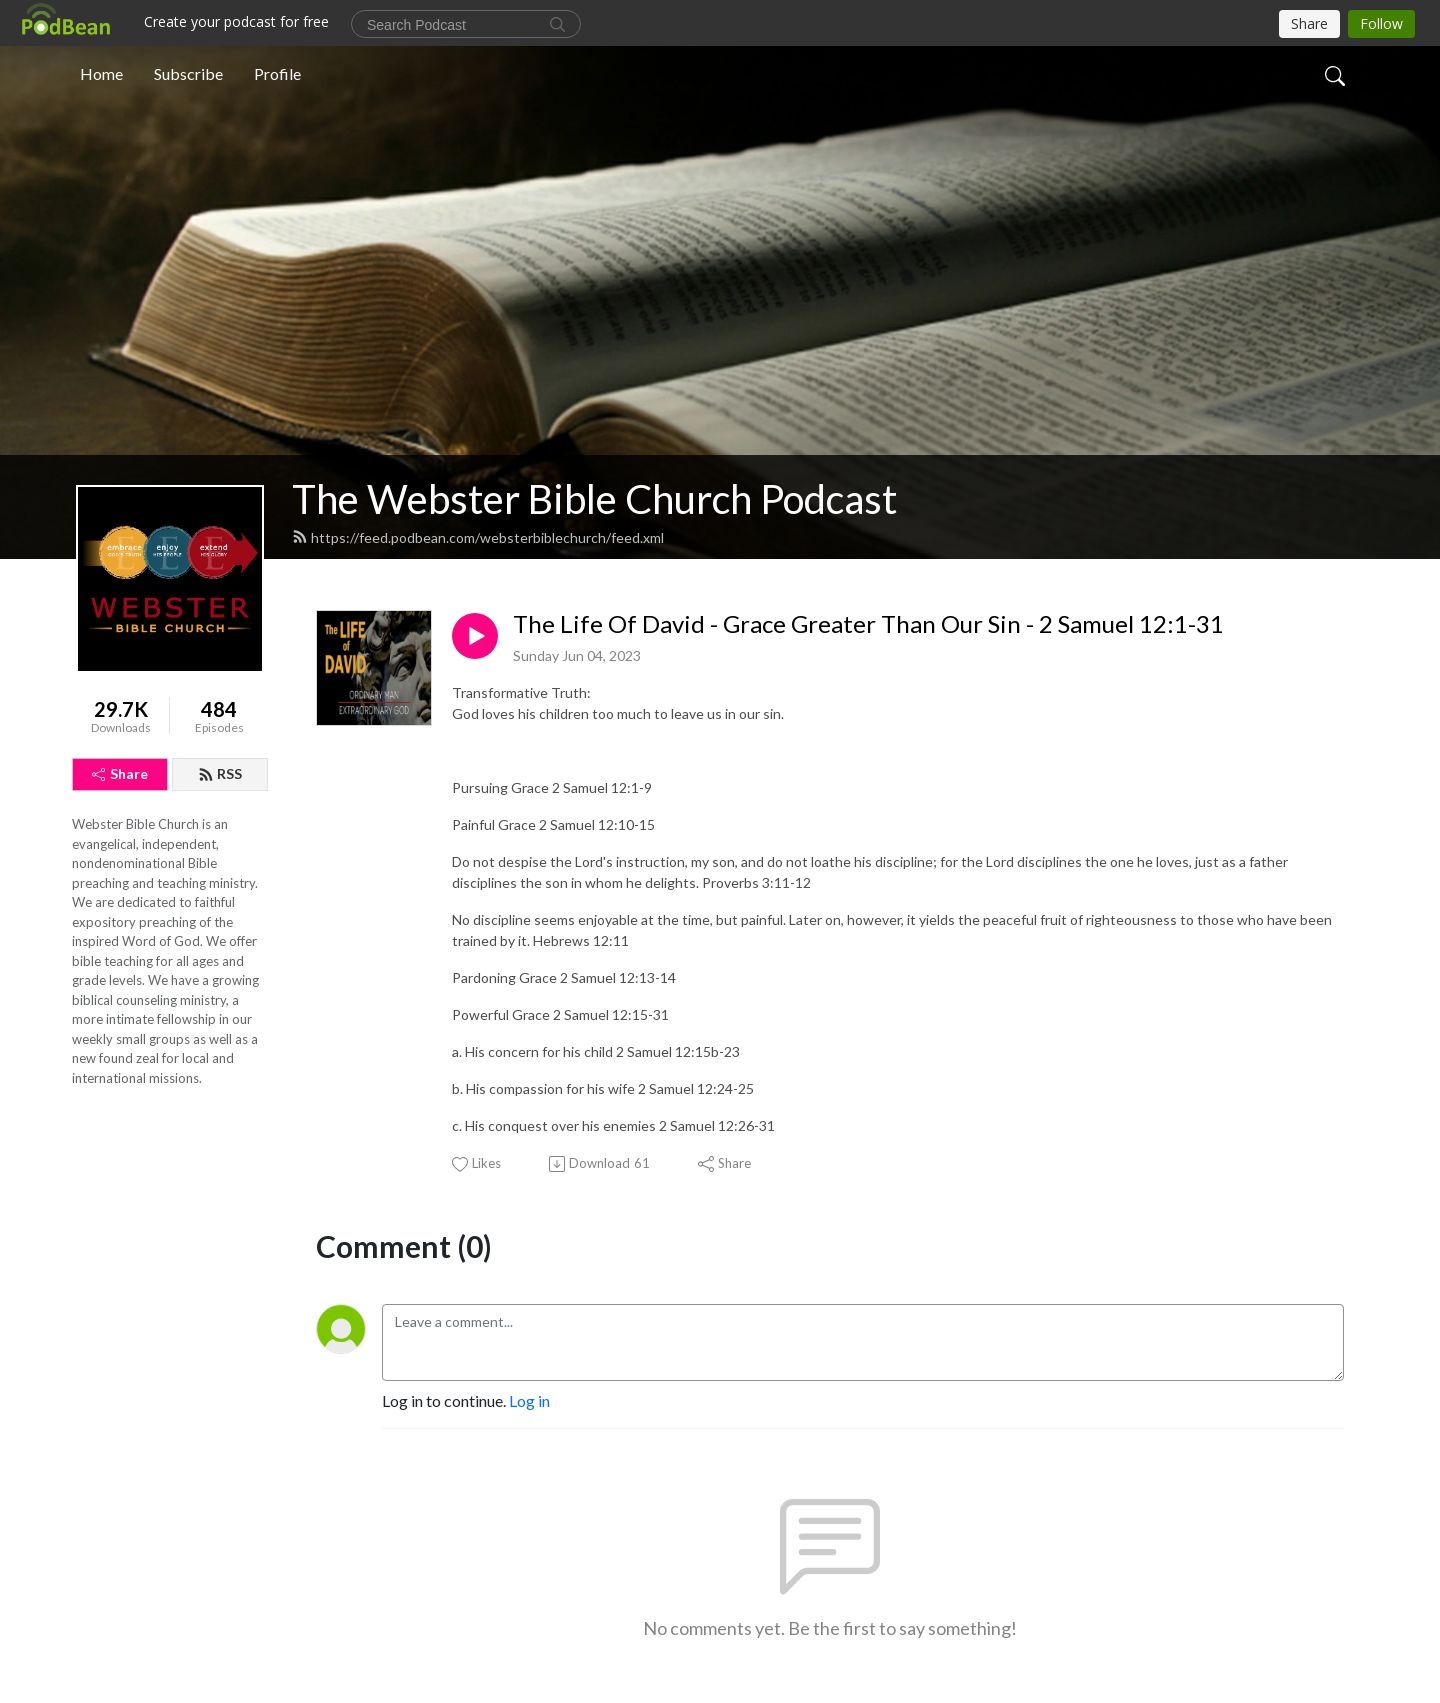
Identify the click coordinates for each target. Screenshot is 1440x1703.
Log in (529, 1400)
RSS (220, 773)
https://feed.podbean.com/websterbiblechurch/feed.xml (478, 537)
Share (120, 773)
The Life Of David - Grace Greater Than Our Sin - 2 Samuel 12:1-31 (868, 624)
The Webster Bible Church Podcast (594, 499)
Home (101, 73)
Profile (277, 73)
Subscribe (188, 73)
